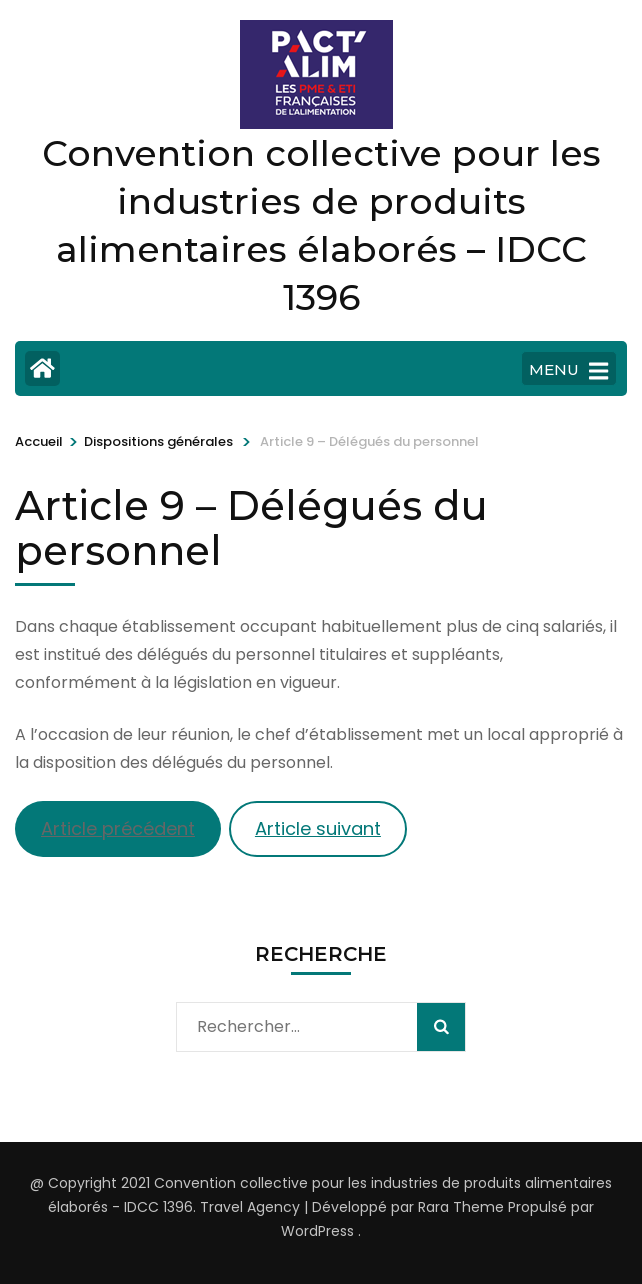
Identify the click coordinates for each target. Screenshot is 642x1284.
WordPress (317, 1231)
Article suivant (318, 828)
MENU (568, 371)
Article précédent (118, 828)
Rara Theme (461, 1207)
